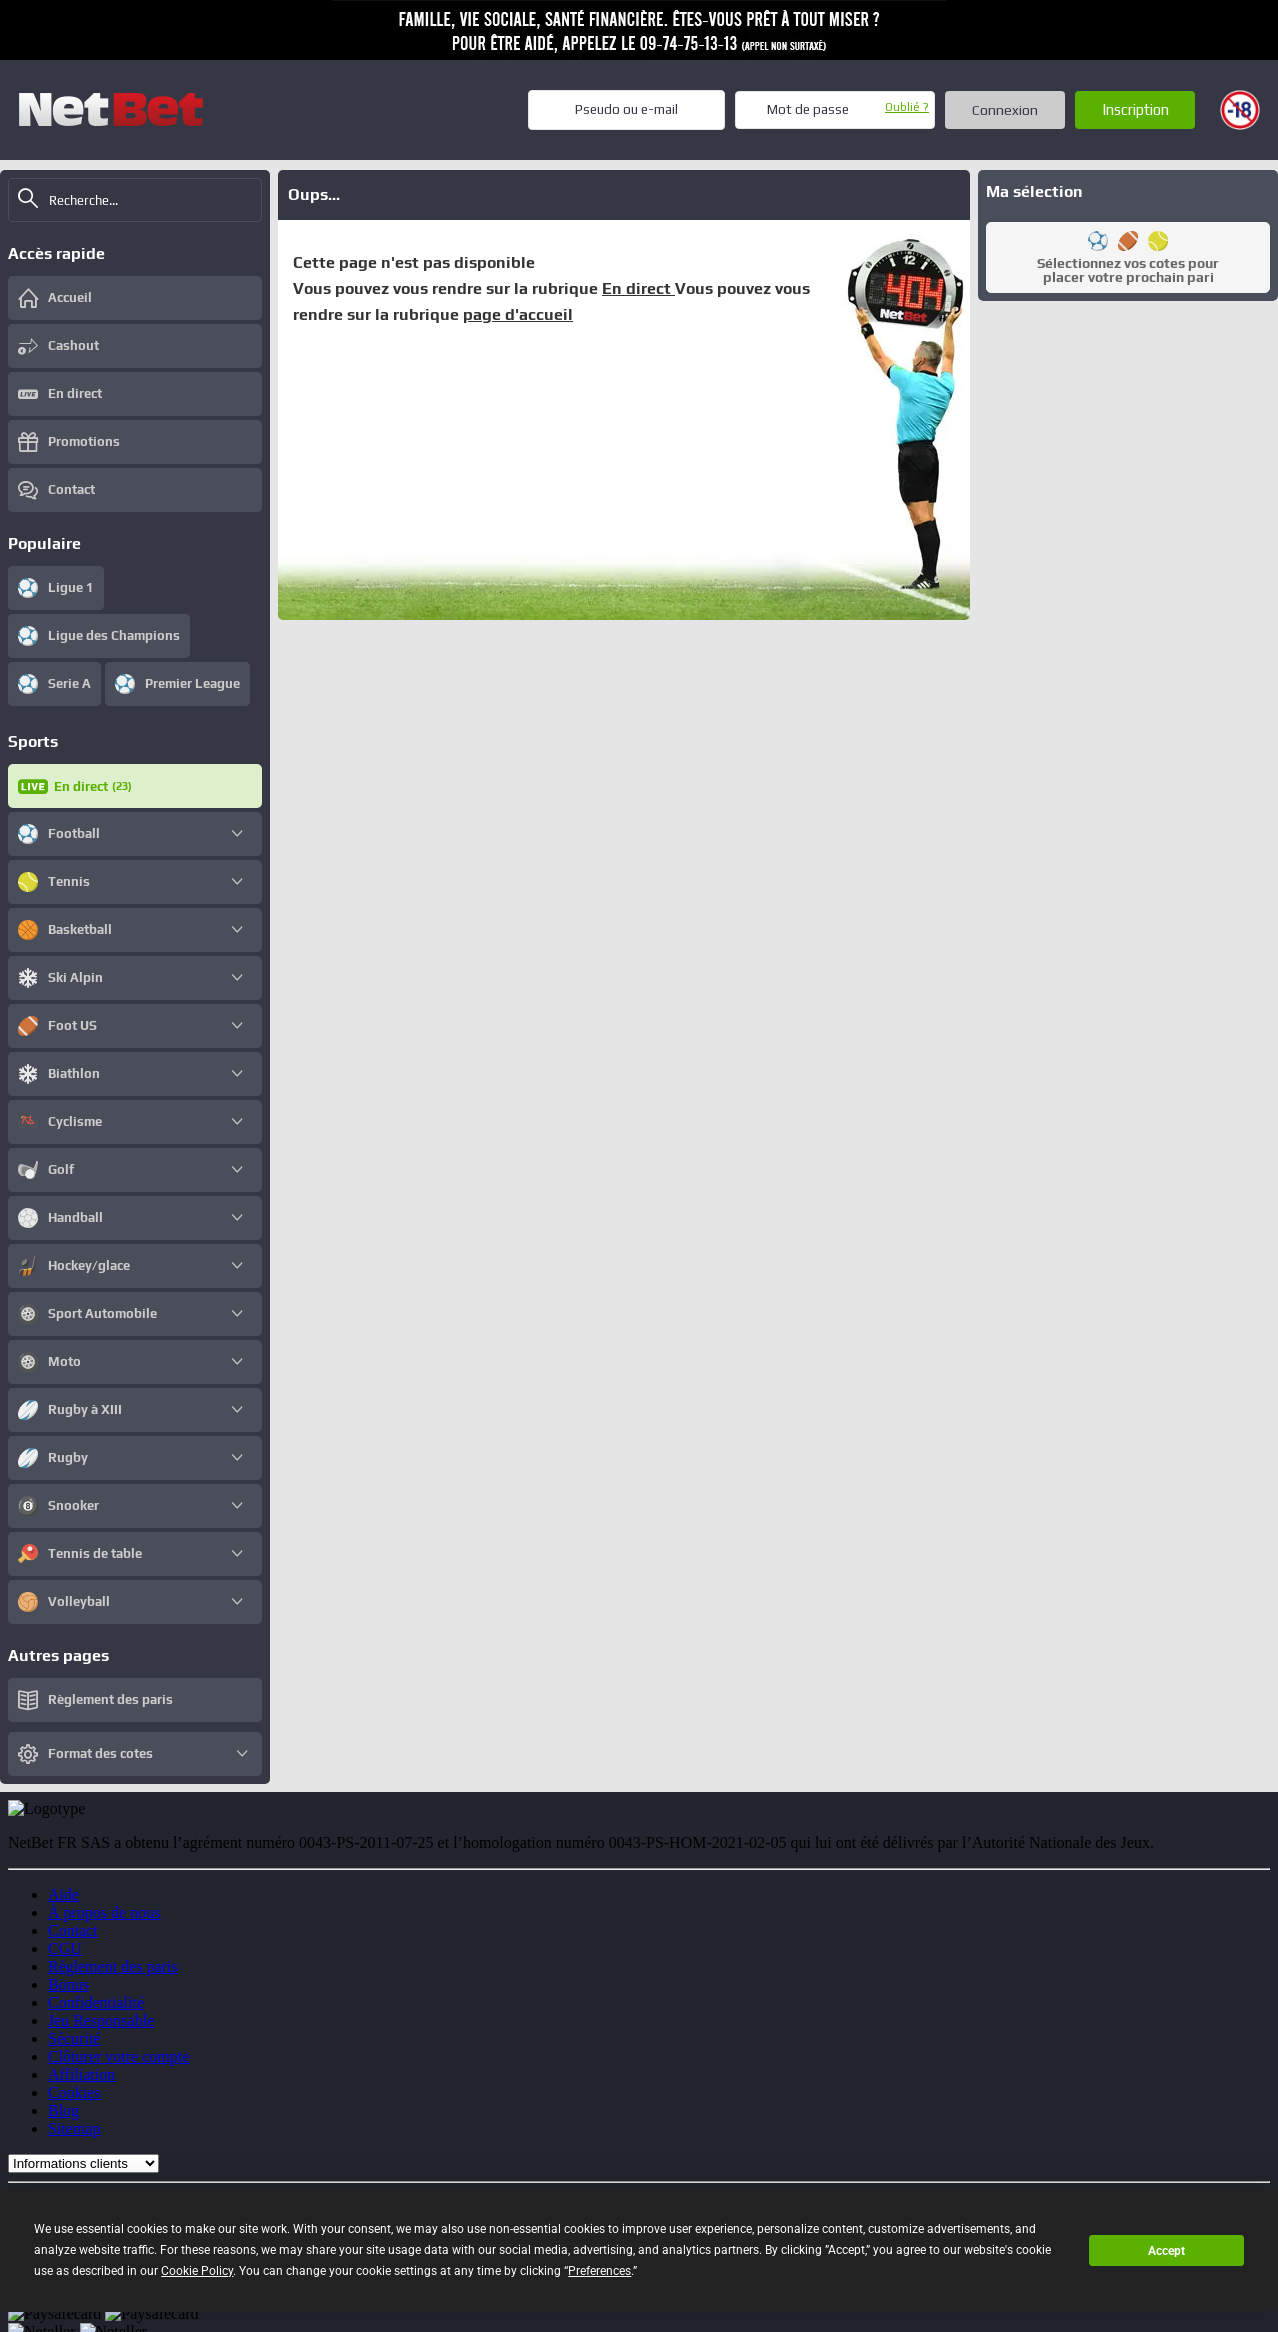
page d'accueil (518, 314)
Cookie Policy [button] (197, 2271)
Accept (1166, 2251)
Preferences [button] (599, 2271)
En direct (638, 288)
